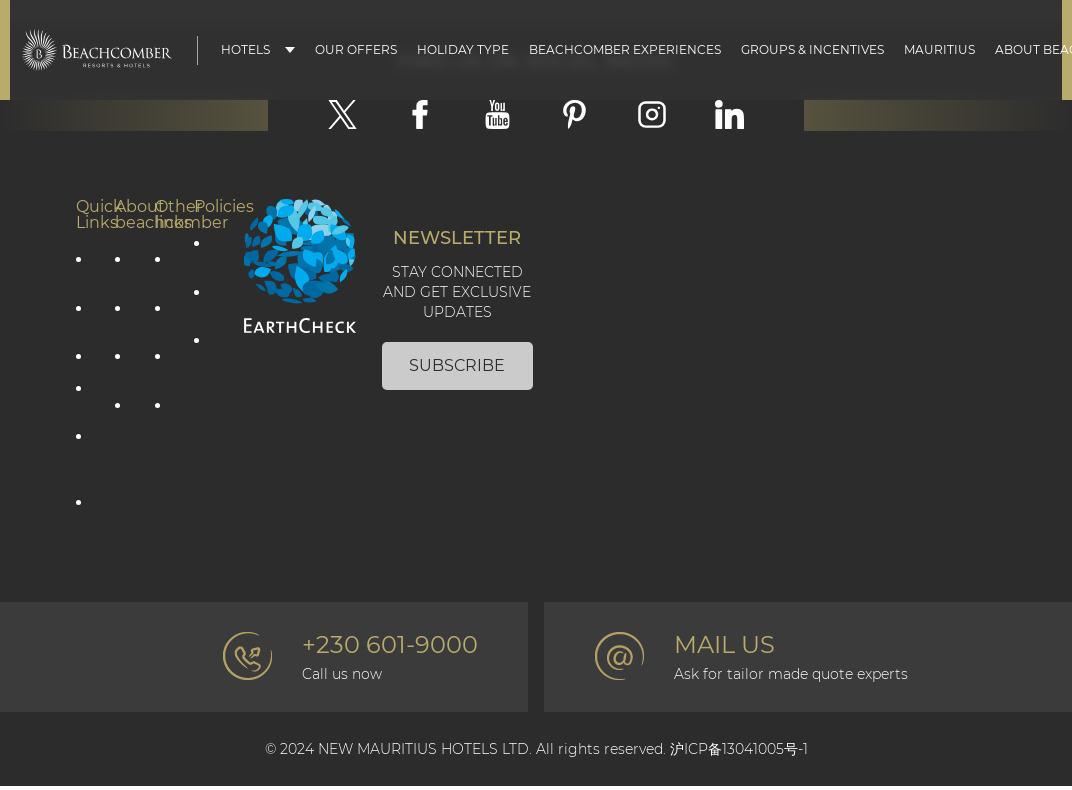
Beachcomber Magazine (165, 367)
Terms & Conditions (204, 359)
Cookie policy (204, 302)
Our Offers (356, 50)
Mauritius (939, 50)
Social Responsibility (125, 318)
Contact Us (165, 269)
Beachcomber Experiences (625, 50)
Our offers (86, 269)
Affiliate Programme (86, 514)
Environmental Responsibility (125, 367)
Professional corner (165, 416)
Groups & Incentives (812, 50)
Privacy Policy (204, 253)
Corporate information (125, 269)
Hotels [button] (245, 50)
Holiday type (463, 50)
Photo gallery (165, 318)
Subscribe (457, 366)
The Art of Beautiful (125, 433)
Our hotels (86, 399)
